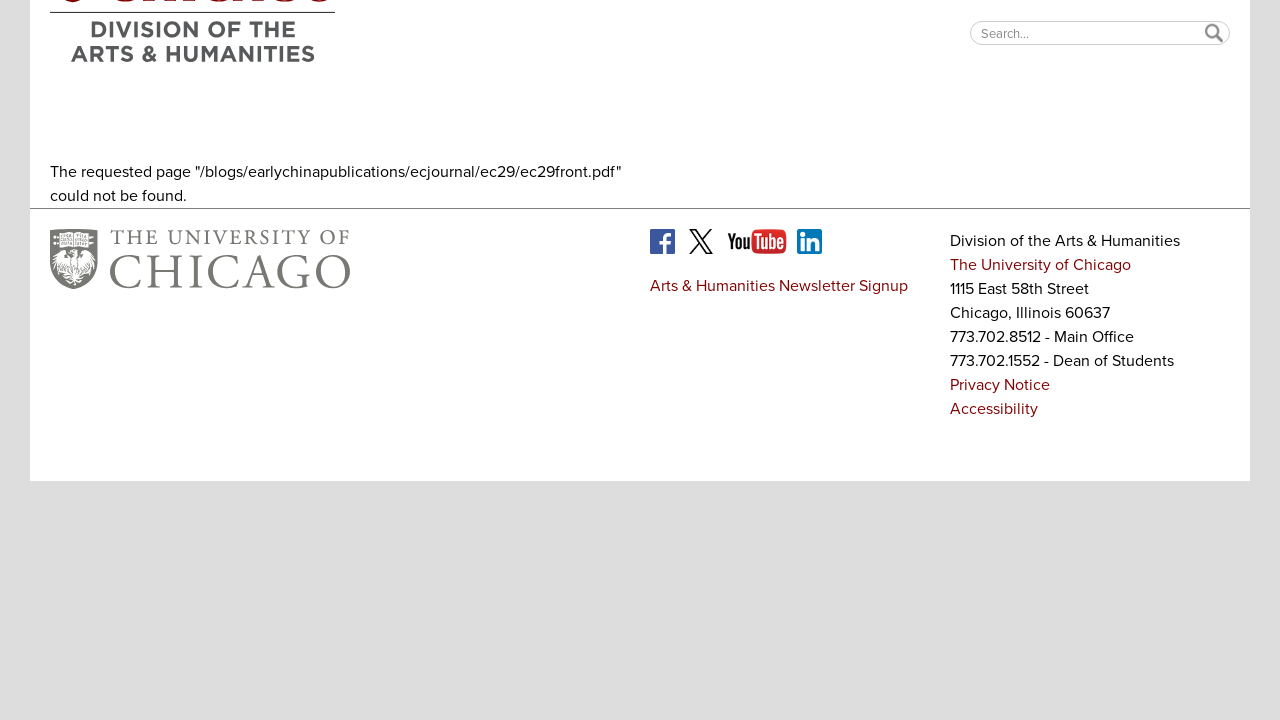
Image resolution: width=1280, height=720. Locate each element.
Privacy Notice (1000, 384)
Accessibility (994, 408)
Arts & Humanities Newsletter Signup (779, 285)
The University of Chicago (1040, 264)
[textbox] (1100, 32)
